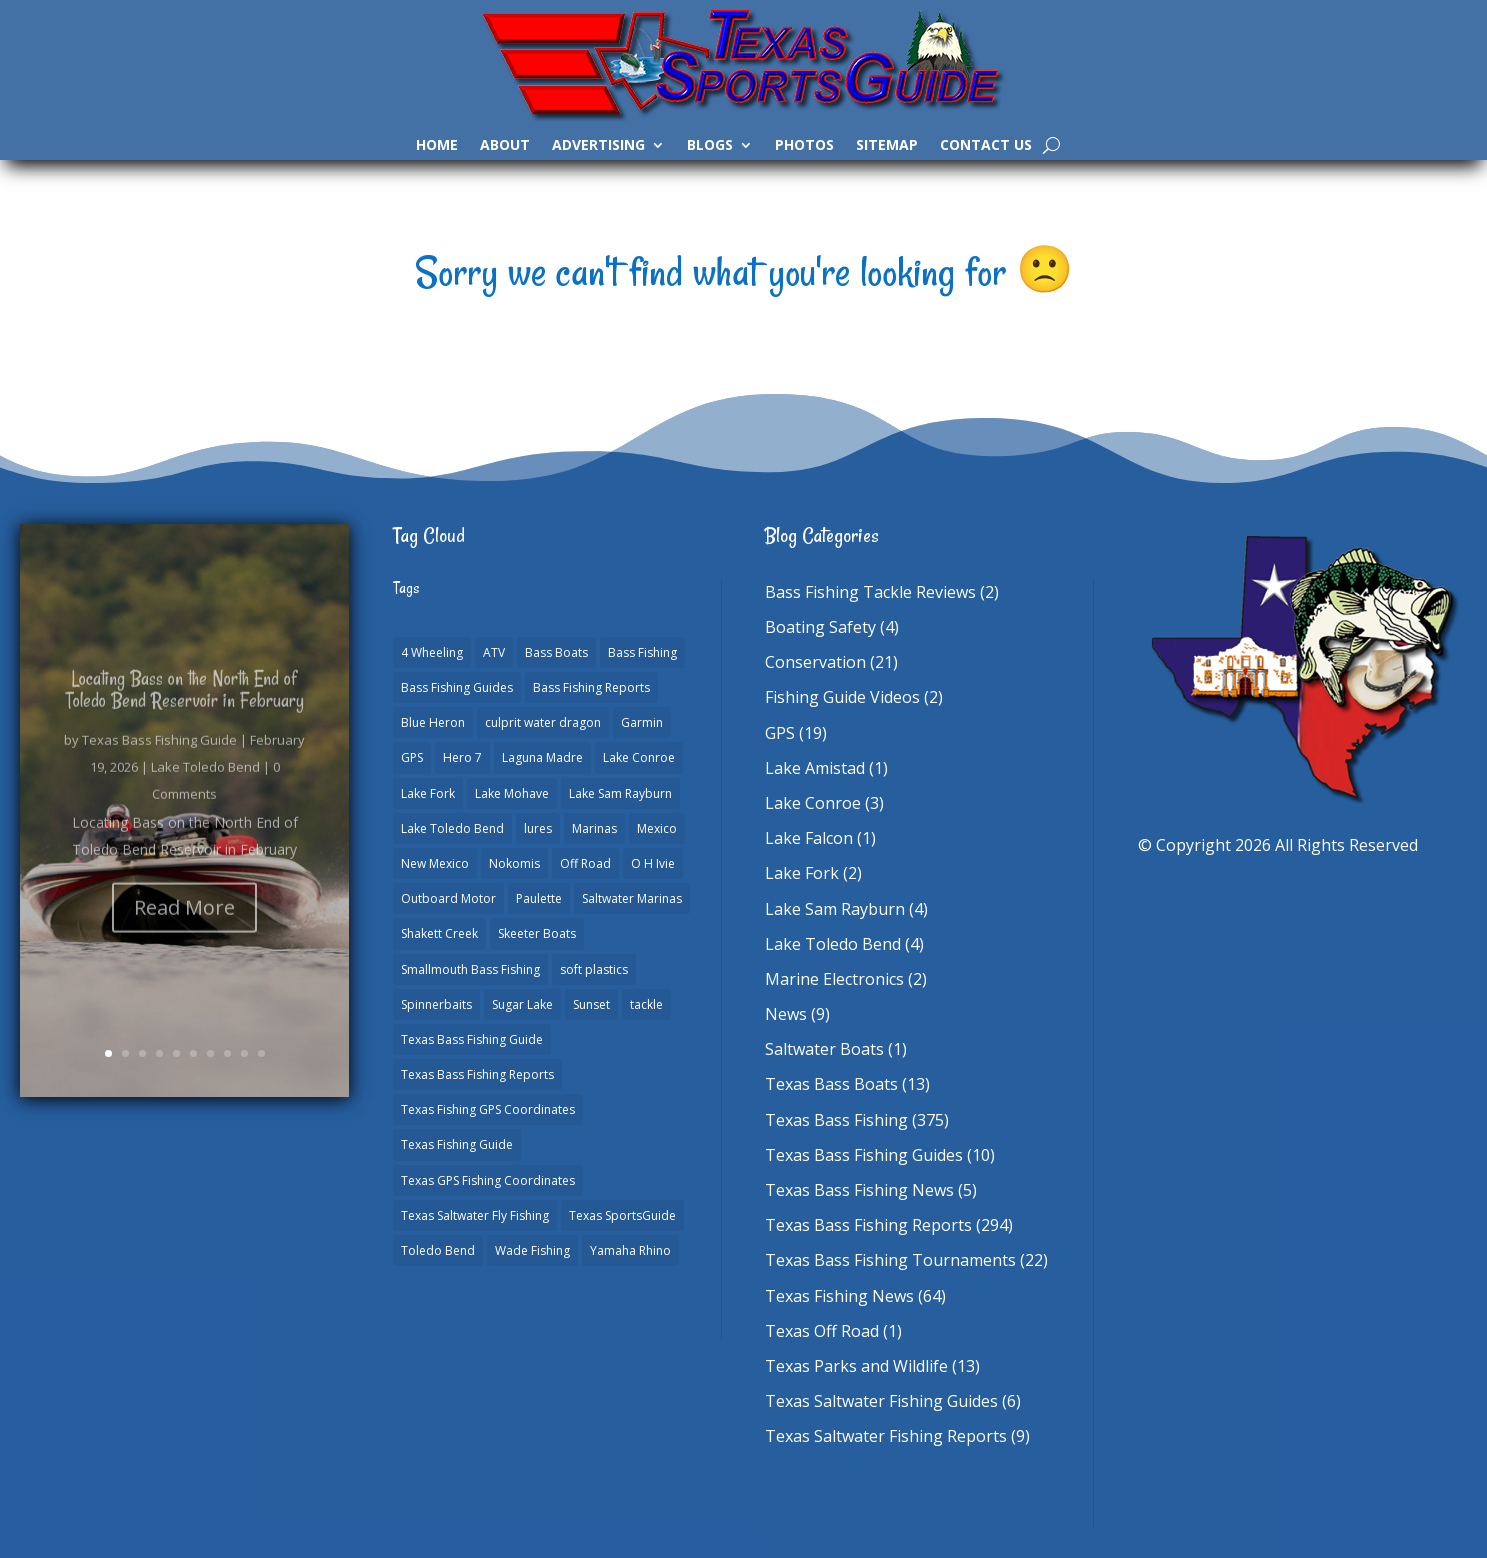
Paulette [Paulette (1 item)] (539, 898)
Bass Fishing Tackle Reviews (870, 592)
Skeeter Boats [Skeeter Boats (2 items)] (537, 933)
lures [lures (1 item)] (538, 828)
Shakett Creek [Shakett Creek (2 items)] (439, 933)
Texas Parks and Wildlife (856, 1366)
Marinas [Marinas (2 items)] (594, 828)
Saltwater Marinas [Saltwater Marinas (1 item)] (632, 898)
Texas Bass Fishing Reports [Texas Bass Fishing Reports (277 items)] (477, 1074)
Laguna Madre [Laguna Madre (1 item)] (542, 757)
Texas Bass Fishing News (859, 1190)
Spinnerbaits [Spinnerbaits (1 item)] (436, 1004)
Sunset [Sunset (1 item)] (591, 1004)
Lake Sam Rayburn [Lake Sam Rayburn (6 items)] (620, 793)
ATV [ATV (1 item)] (494, 652)
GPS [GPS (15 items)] (412, 757)
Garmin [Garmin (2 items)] (642, 722)
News (786, 1014)
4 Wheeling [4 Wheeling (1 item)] (432, 652)
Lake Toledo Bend (205, 787)
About (505, 146)
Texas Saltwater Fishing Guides (881, 1401)
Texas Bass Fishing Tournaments (890, 1260)
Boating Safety (820, 627)
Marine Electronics (834, 979)
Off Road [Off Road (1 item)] (585, 863)
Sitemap (887, 146)
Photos (804, 146)
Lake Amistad (815, 768)
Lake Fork (802, 873)
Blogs (710, 146)
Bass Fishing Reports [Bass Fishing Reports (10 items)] (591, 687)
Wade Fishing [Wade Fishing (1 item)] (532, 1250)
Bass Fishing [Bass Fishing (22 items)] (642, 652)
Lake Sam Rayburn (835, 909)
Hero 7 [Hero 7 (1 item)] (462, 757)
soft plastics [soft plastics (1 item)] (594, 969)
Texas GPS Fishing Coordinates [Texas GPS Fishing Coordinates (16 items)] (488, 1180)
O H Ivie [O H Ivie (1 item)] (653, 863)
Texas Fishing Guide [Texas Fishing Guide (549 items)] (457, 1144)
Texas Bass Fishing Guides (864, 1155)
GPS (780, 733)
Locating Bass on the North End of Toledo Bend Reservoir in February (185, 709)
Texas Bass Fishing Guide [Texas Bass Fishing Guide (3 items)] (472, 1039)
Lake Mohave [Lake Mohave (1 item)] (512, 793)
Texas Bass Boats (831, 1084)
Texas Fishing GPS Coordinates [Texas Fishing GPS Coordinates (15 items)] (488, 1109)
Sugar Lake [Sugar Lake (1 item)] (522, 1004)
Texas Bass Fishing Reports (868, 1225)
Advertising (598, 146)
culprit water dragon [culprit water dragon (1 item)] (543, 722)
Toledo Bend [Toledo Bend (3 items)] (438, 1250)
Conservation (815, 662)
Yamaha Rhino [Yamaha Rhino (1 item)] (630, 1250)
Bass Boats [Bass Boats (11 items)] (556, 652)
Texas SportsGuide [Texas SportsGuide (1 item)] (622, 1215)
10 (261, 1053)
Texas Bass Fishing (836, 1120)
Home (437, 146)
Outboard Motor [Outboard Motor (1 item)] (448, 898)
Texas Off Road (822, 1331)
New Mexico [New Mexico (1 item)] (435, 863)
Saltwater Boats (824, 1049)
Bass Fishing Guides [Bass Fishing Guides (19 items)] (457, 687)
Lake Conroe (813, 803)
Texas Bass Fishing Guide (159, 760)
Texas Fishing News (839, 1296)
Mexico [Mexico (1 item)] (657, 828)
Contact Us (986, 146)
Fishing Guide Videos (842, 697)
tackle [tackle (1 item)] (646, 1004)
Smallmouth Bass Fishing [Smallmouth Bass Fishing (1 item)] (470, 969)
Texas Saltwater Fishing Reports (886, 1436)
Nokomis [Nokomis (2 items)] (514, 863)
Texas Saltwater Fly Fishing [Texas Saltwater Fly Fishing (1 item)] (475, 1215)
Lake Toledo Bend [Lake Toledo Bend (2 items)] (452, 828)
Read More (184, 927)
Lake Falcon (809, 838)
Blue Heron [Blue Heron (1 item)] (433, 722)
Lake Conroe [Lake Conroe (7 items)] (639, 757)
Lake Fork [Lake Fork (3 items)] (428, 793)
